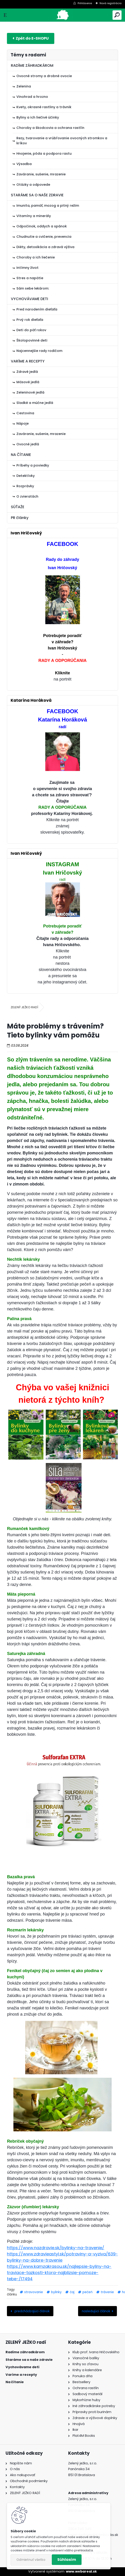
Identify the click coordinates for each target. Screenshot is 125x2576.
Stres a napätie (29, 278)
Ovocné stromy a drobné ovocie (44, 76)
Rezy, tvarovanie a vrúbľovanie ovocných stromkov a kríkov (61, 140)
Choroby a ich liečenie (35, 257)
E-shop (30, 38)
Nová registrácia (111, 3)
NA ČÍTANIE (21, 454)
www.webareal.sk (81, 2571)
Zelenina (23, 86)
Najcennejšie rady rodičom (39, 350)
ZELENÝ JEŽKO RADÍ (24, 1007)
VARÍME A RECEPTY (28, 361)
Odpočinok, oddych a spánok (41, 226)
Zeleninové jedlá (30, 392)
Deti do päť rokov (31, 330)
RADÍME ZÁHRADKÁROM (32, 65)
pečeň (87, 2292)
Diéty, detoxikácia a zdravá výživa (45, 247)
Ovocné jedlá (27, 444)
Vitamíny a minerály (33, 216)
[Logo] (62, 15)
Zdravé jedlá (27, 371)
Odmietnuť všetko (30, 2560)
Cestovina (25, 413)
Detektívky (25, 475)
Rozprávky (25, 486)
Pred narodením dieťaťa (36, 309)
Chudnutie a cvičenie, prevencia (43, 236)
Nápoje (22, 423)
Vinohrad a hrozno (32, 96)
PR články (19, 517)
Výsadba (24, 164)
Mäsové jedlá (27, 382)
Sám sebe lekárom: (32, 288)
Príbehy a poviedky (32, 465)
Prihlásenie (85, 3)
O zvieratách (27, 496)
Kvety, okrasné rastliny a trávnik (43, 107)
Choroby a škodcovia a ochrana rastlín (50, 127)
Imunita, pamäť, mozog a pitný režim (47, 205)
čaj (72, 2292)
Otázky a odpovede (33, 184)
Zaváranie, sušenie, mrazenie (41, 174)
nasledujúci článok (96, 2311)
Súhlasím (66, 2559)
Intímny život (27, 267)
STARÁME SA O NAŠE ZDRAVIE (37, 195)
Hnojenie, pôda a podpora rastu (44, 153)
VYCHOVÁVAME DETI (29, 298)
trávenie (107, 2292)
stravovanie (33, 2292)
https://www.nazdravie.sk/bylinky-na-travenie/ (55, 2248)
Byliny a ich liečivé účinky (37, 117)
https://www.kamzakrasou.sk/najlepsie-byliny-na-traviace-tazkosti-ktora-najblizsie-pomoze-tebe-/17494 (59, 2272)
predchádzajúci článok (32, 2311)
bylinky (56, 2292)
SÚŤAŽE (17, 507)
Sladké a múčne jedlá (34, 402)
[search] (117, 15)
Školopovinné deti (31, 340)
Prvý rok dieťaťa (29, 319)
